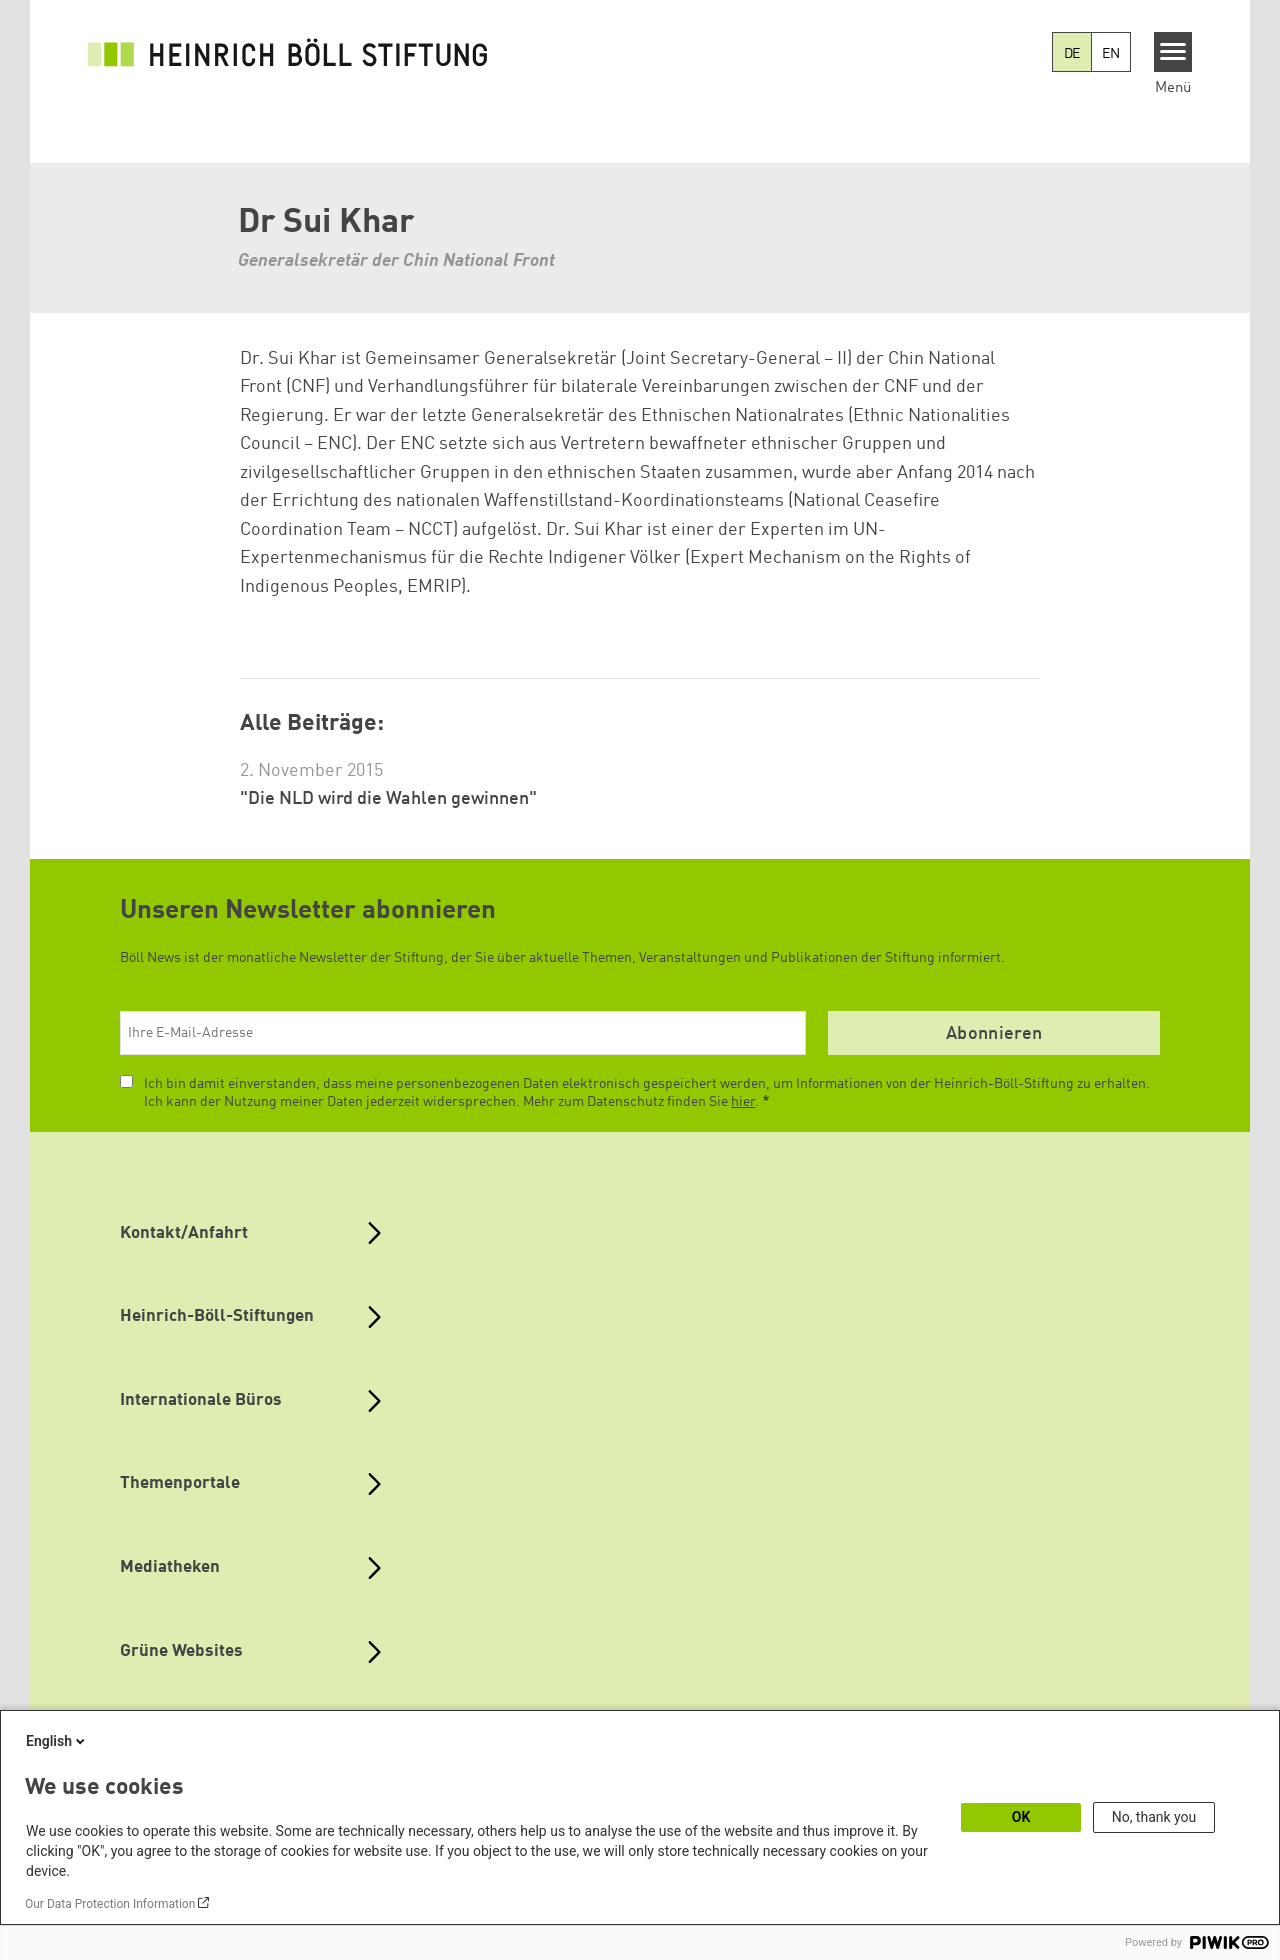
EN (1111, 54)
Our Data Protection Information (110, 1904)
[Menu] (1173, 52)
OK (1021, 1817)
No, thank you (1154, 1817)
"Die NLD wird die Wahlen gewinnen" (388, 799)
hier (743, 1102)
